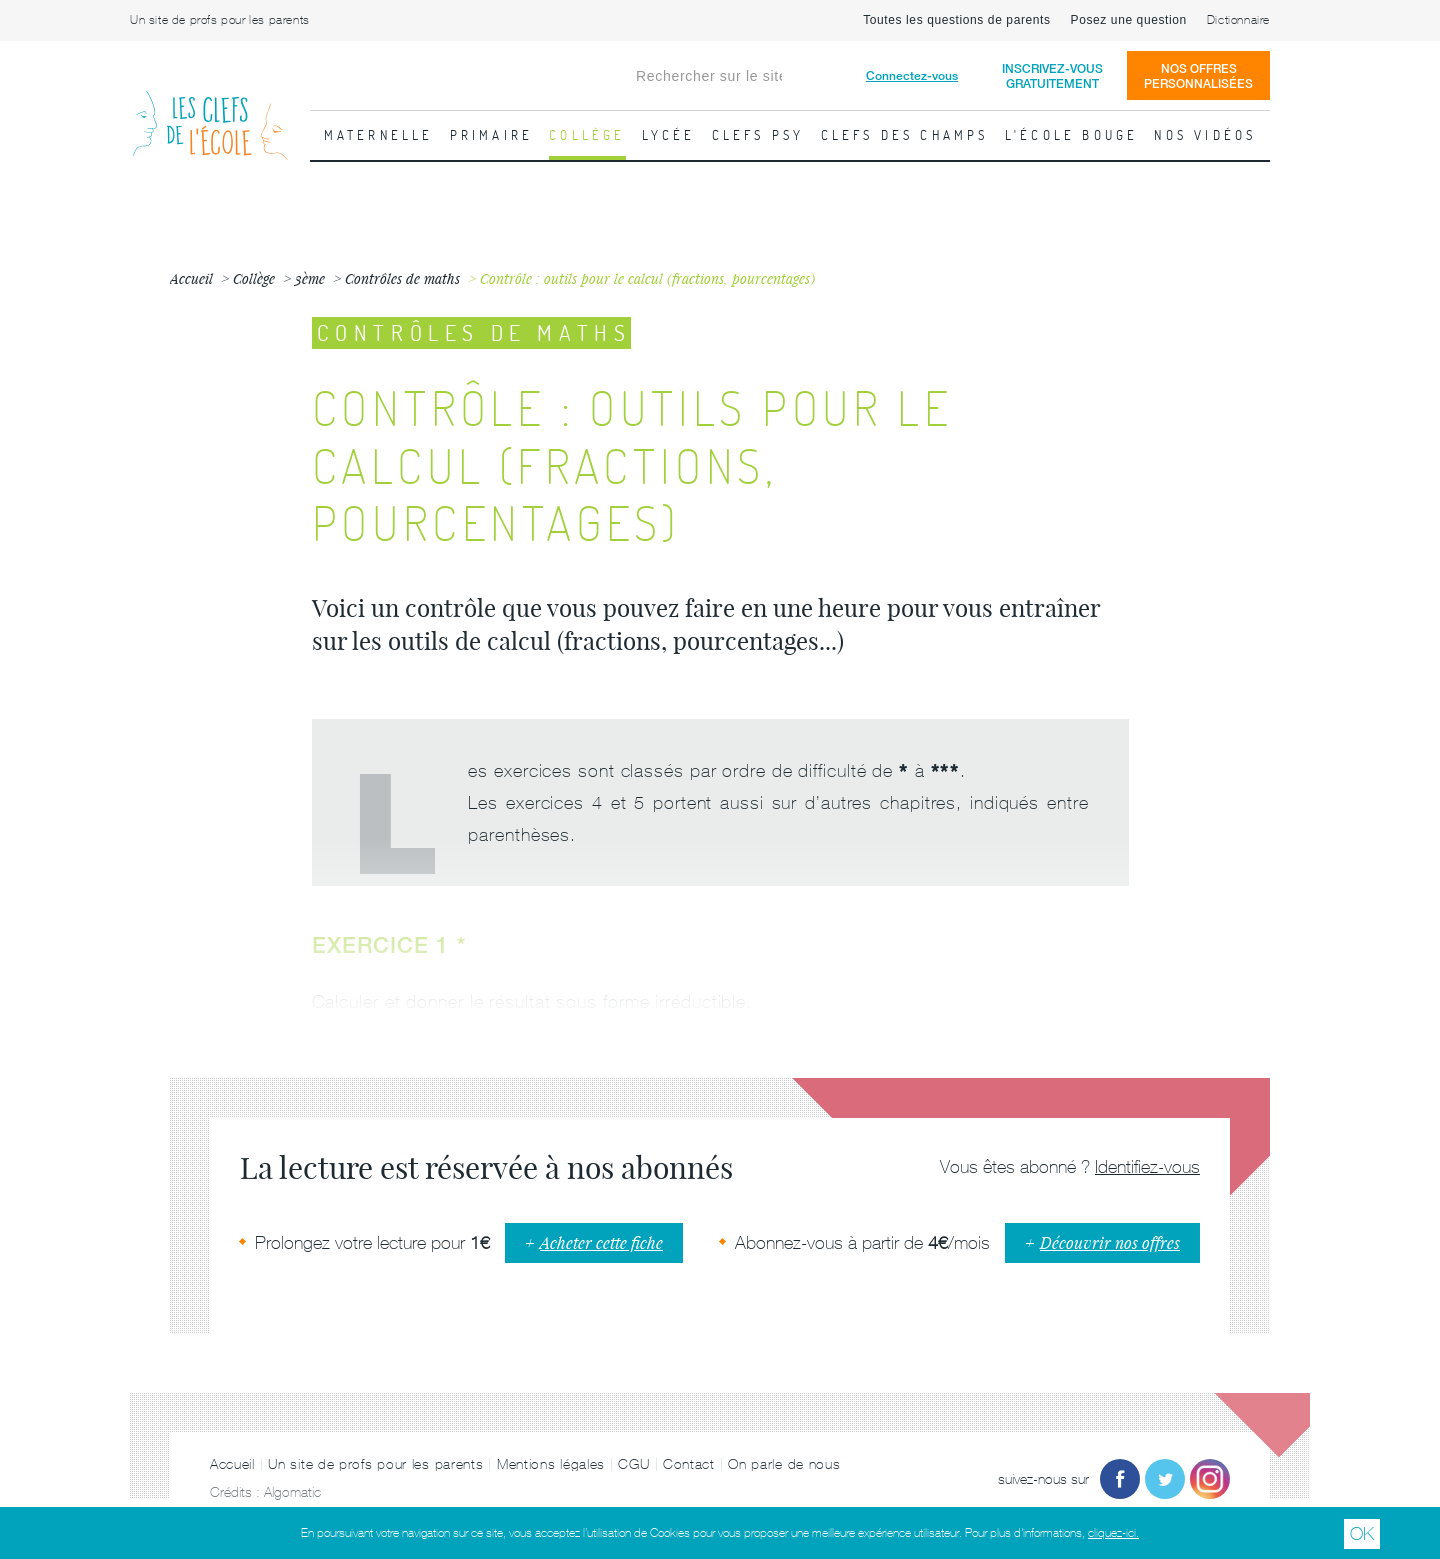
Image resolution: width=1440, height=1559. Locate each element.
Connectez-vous (912, 75)
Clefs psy (758, 135)
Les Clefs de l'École (210, 109)
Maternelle (379, 135)
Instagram (1210, 1479)
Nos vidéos (1205, 135)
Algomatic (292, 1492)
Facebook (1120, 1479)
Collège (587, 135)
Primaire (492, 135)
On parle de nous (784, 1464)
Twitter (1165, 1479)
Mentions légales (551, 1464)
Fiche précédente (25, 475)
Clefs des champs (905, 135)
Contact (689, 1464)
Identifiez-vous (1147, 1166)
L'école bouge (1072, 135)
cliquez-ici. (1113, 1533)
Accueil (232, 1464)
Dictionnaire (1238, 20)
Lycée (669, 135)
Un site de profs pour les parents (220, 20)
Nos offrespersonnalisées (1198, 76)
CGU (633, 1464)
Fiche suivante (1415, 475)
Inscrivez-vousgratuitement (1052, 76)
